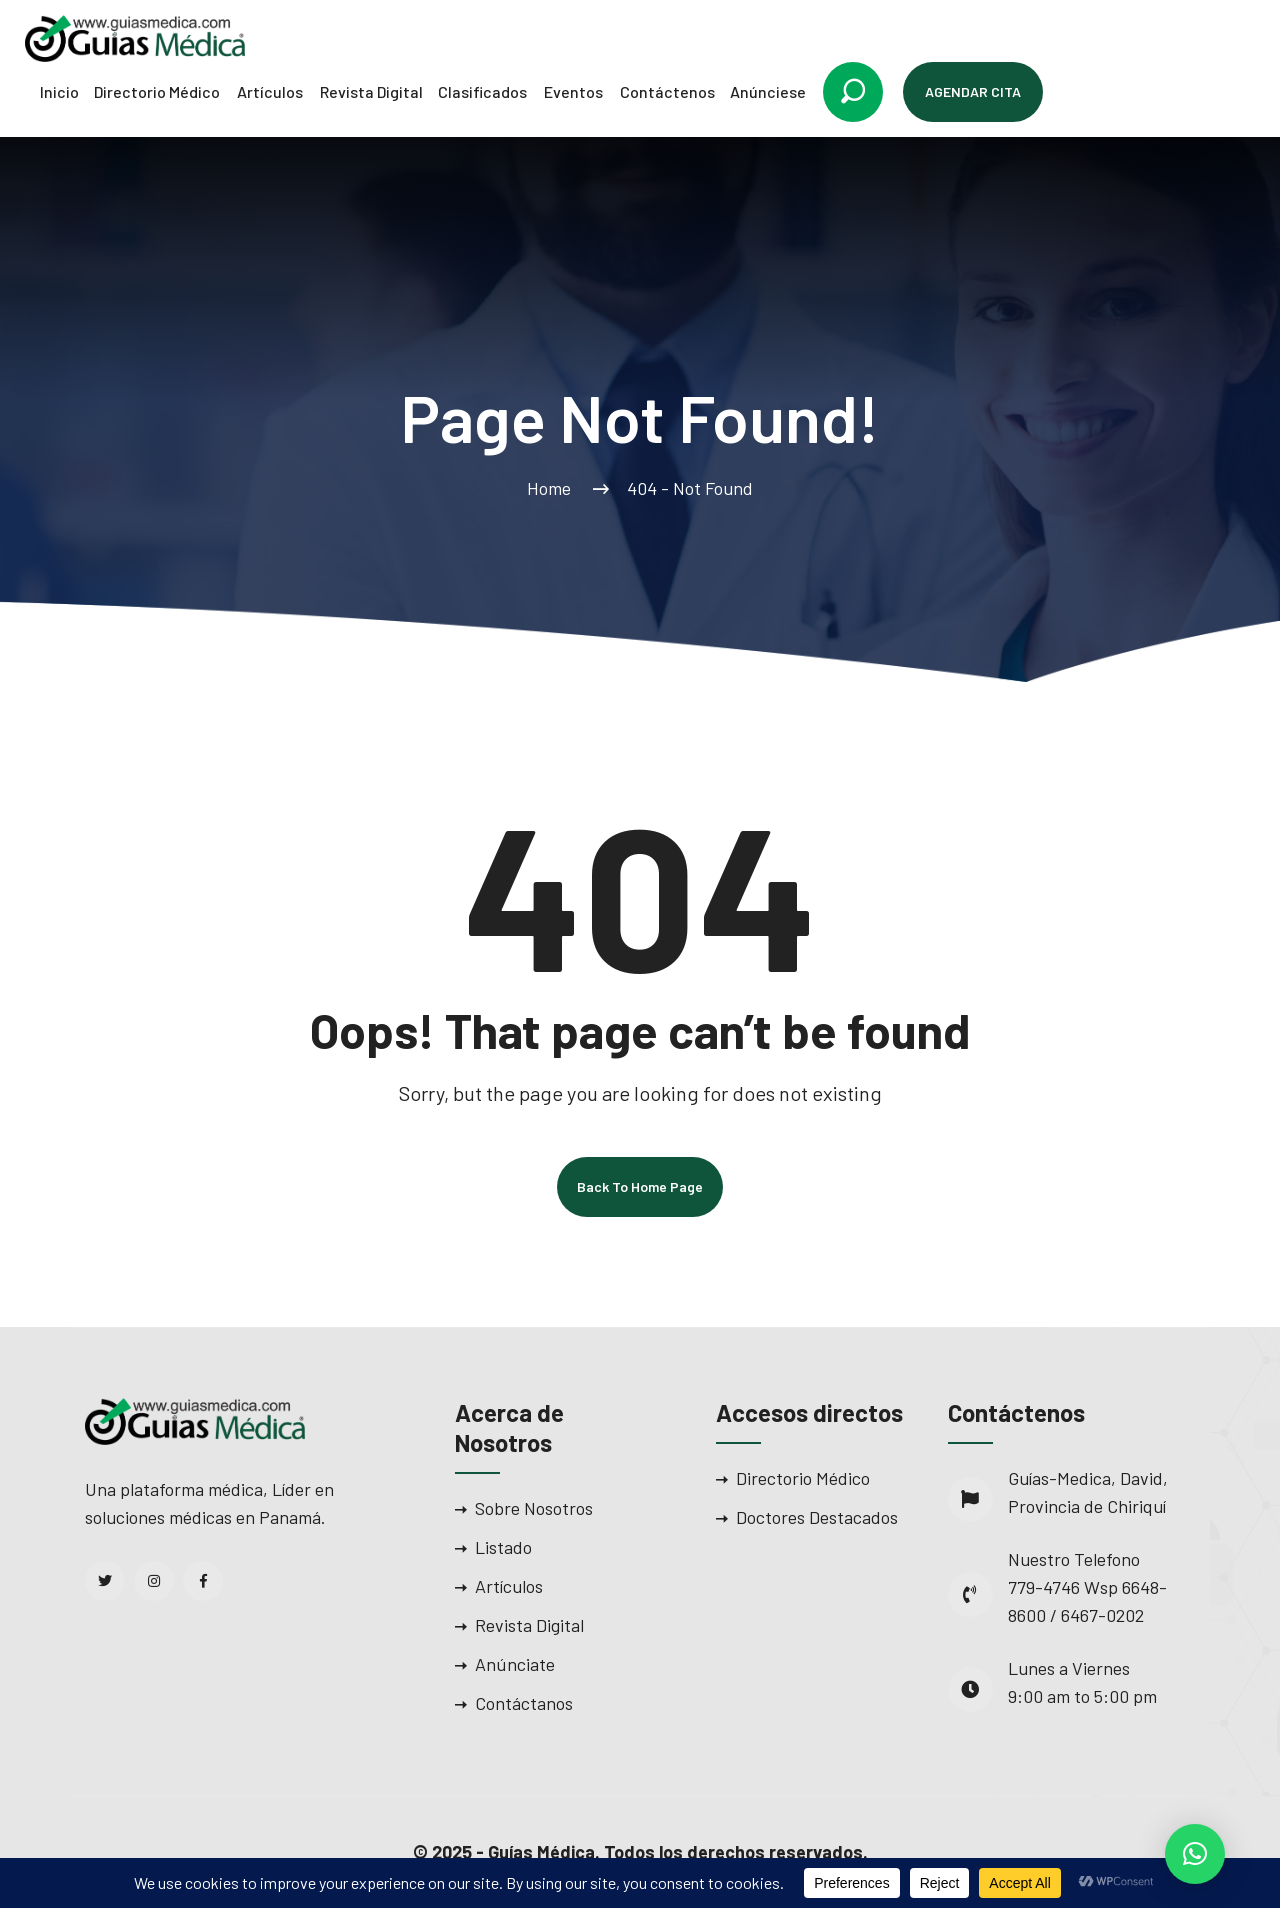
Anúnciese (768, 91)
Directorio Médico (157, 91)
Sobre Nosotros (534, 1508)
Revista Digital (371, 91)
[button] (1195, 1854)
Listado (503, 1547)
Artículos (270, 91)
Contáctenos (667, 91)
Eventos (573, 91)
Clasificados (482, 91)
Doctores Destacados (817, 1517)
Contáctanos (524, 1703)
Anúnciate (515, 1664)
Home (553, 488)
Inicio (59, 91)
